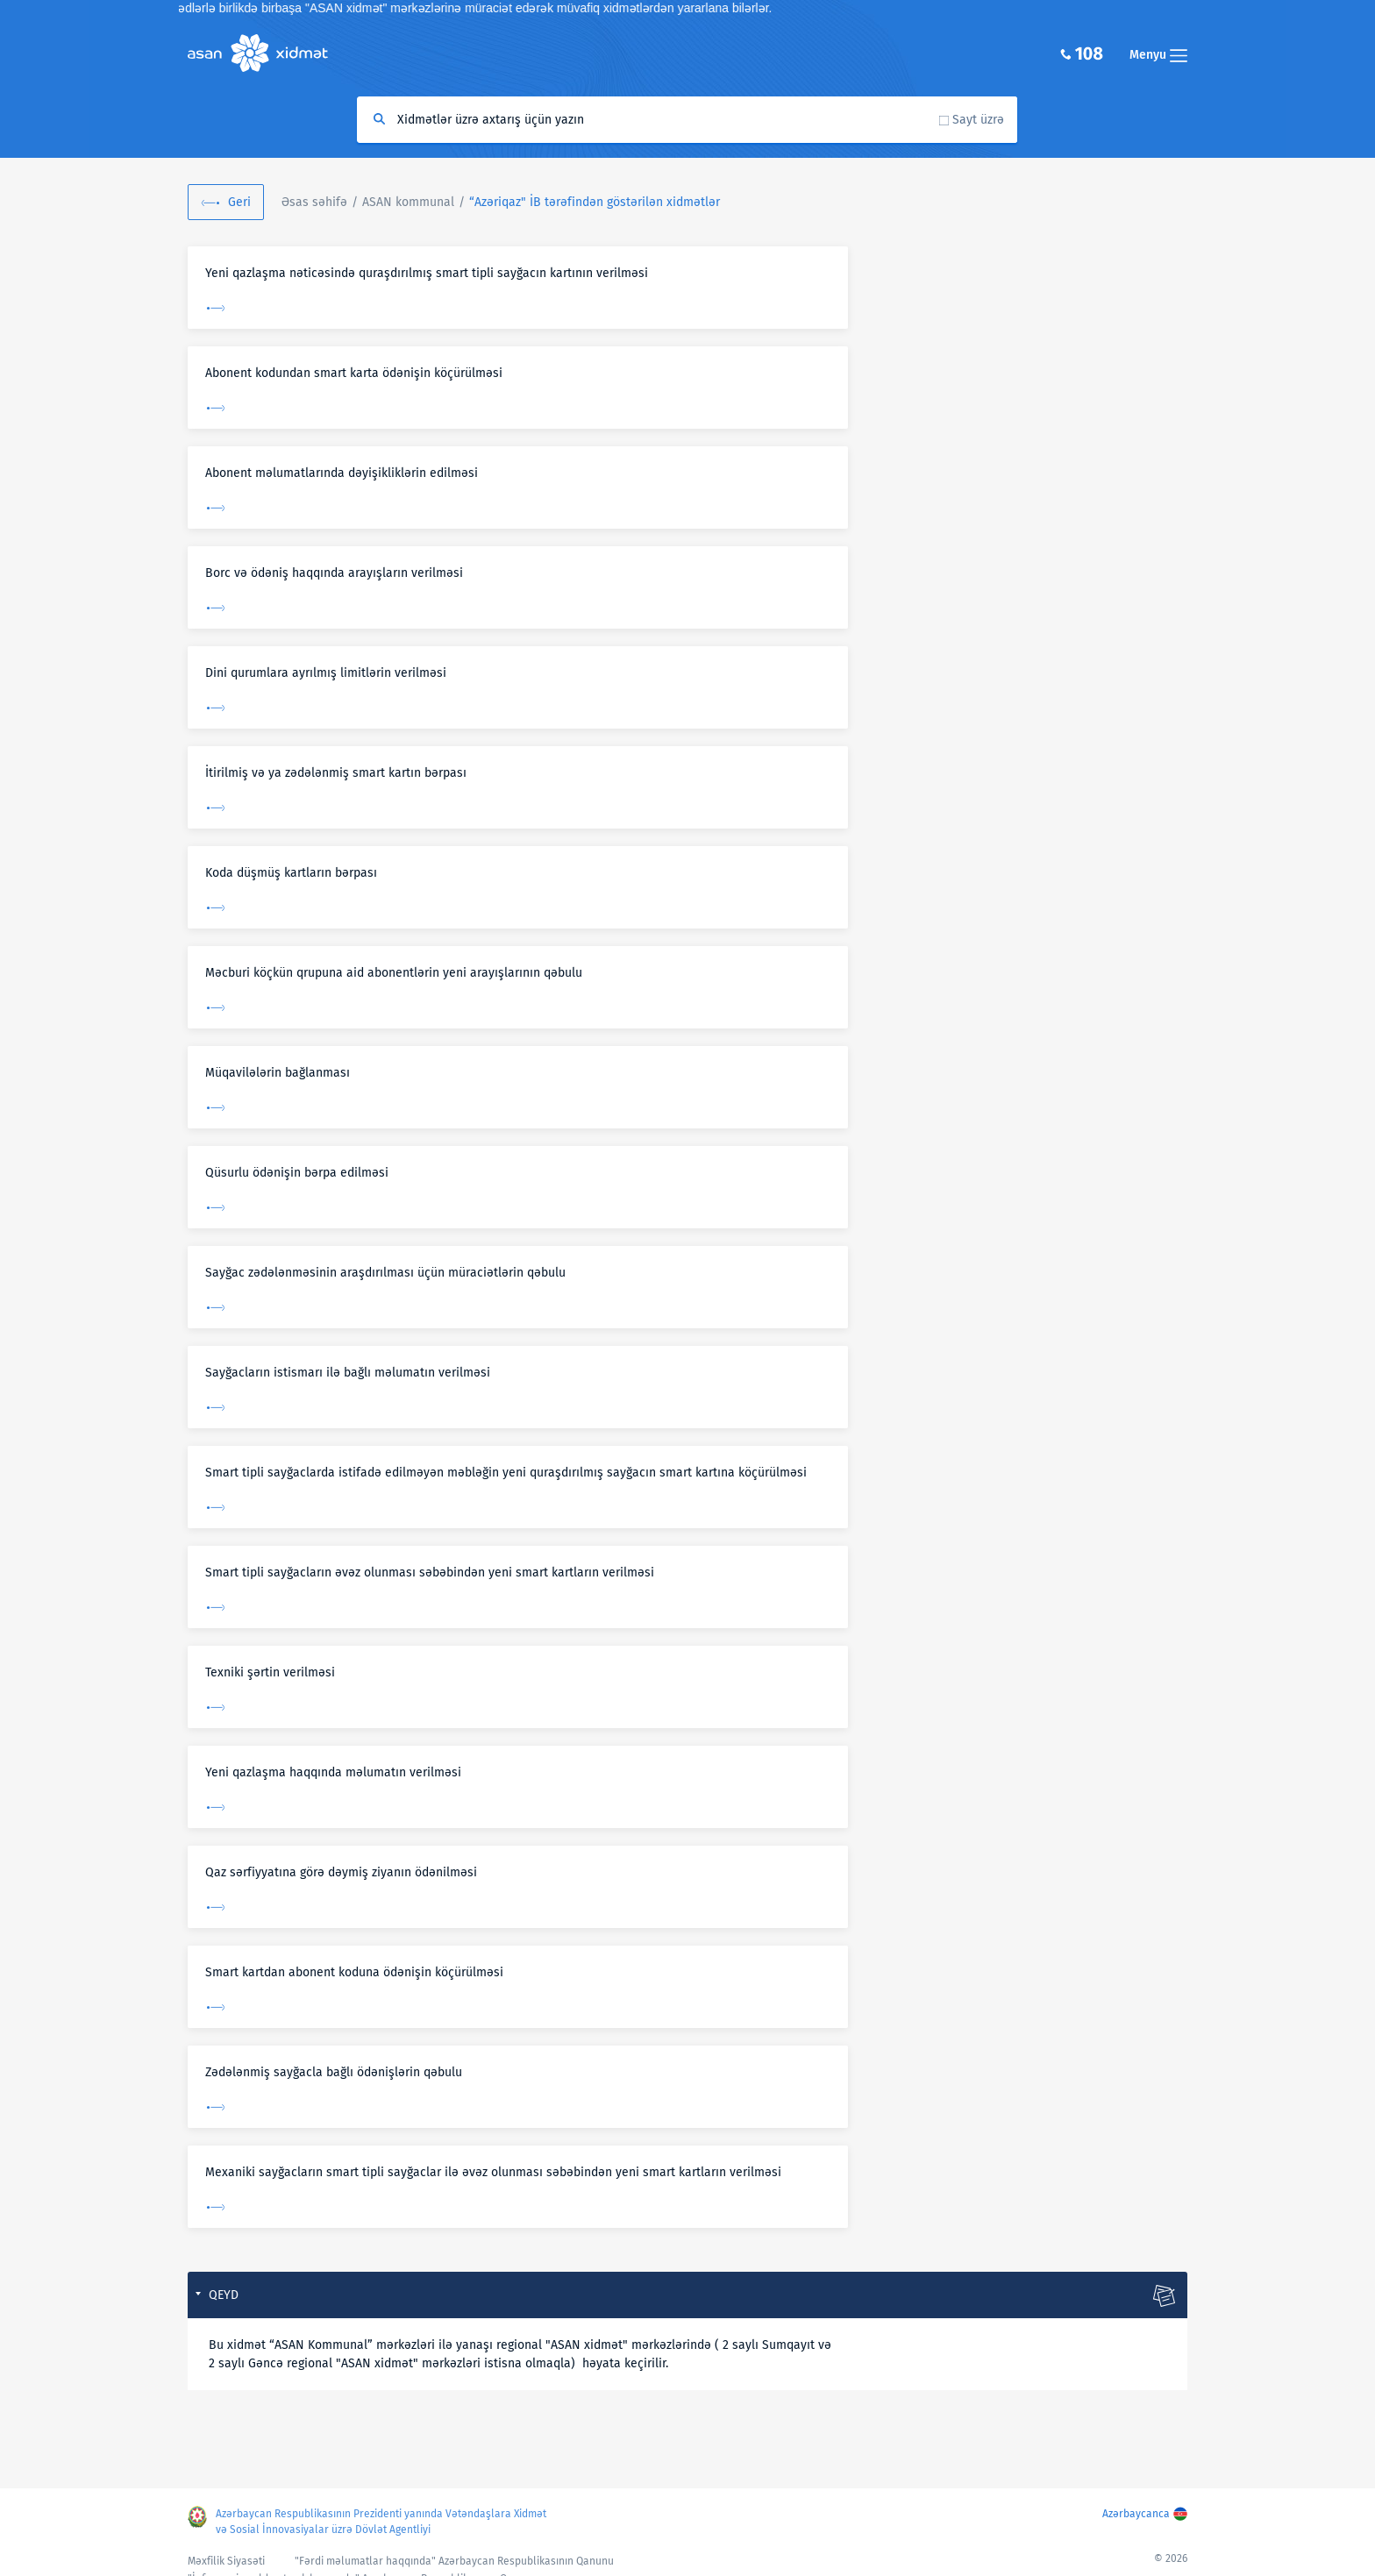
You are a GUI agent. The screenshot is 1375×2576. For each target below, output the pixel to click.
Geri (239, 202)
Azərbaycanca (1136, 2514)
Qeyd (224, 2295)
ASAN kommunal (408, 202)
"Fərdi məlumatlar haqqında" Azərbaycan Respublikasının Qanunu (454, 2561)
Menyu (1158, 54)
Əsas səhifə (314, 202)
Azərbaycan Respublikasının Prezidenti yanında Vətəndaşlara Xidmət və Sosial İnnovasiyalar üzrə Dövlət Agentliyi (381, 2522)
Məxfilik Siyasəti (226, 2561)
